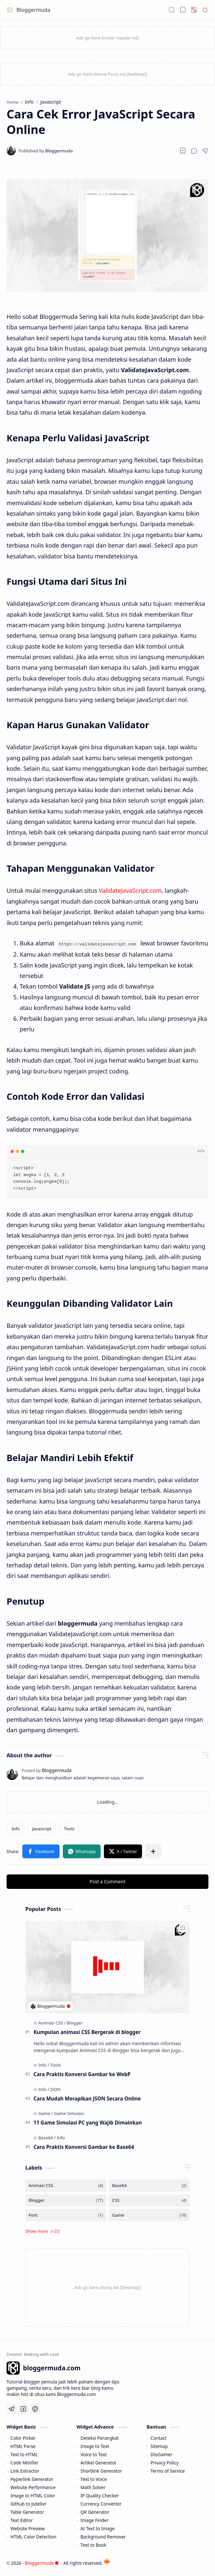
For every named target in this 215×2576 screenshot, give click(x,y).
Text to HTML (24, 2454)
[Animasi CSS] (52, 2022)
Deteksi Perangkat (100, 2437)
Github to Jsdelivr (28, 2503)
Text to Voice (94, 2479)
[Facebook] (23, 2408)
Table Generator (27, 2512)
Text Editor (22, 2520)
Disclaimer (162, 2454)
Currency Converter (101, 2503)
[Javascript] (42, 1828)
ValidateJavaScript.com (130, 890)
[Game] (45, 2113)
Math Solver (93, 2487)
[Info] (16, 1828)
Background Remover (103, 2536)
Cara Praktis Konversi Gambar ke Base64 (84, 2146)
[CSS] (149, 2200)
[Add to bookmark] (183, 1927)
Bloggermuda (33, 9)
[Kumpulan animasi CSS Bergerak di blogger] (107, 1966)
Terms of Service (168, 2470)
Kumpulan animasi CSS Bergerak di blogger (87, 2031)
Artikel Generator (99, 2462)
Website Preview (28, 2528)
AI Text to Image (98, 2528)
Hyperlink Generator (32, 2479)
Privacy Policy (165, 2462)
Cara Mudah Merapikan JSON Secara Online (87, 2098)
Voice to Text (94, 2454)
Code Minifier (25, 2462)
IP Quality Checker (100, 2495)
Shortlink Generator (101, 2470)
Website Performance (33, 2487)
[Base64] (47, 2137)
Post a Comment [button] (108, 1881)
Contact (159, 2437)
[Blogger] (75, 2022)
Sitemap (159, 2446)
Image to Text (95, 2446)
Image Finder (94, 2520)
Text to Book (94, 2544)
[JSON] (55, 2089)
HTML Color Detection (34, 2536)
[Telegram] (11, 2408)
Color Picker (23, 2437)
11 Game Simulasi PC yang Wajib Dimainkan (88, 2122)
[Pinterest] (35, 2408)
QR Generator (95, 2512)
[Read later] (183, 151)
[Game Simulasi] (69, 2113)
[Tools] (69, 1828)
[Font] (65, 2215)
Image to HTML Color (33, 2495)
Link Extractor (25, 2470)
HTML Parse (23, 2446)
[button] (10, 10)
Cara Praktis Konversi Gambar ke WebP (82, 2073)
